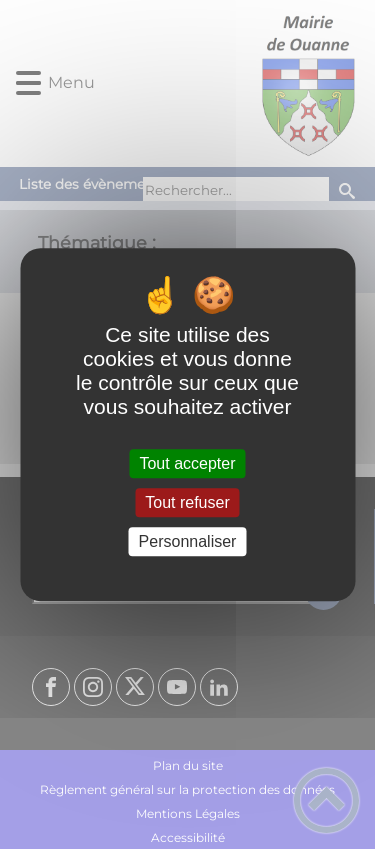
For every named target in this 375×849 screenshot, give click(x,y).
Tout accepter (187, 463)
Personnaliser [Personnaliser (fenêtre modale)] (188, 541)
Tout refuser (187, 502)
